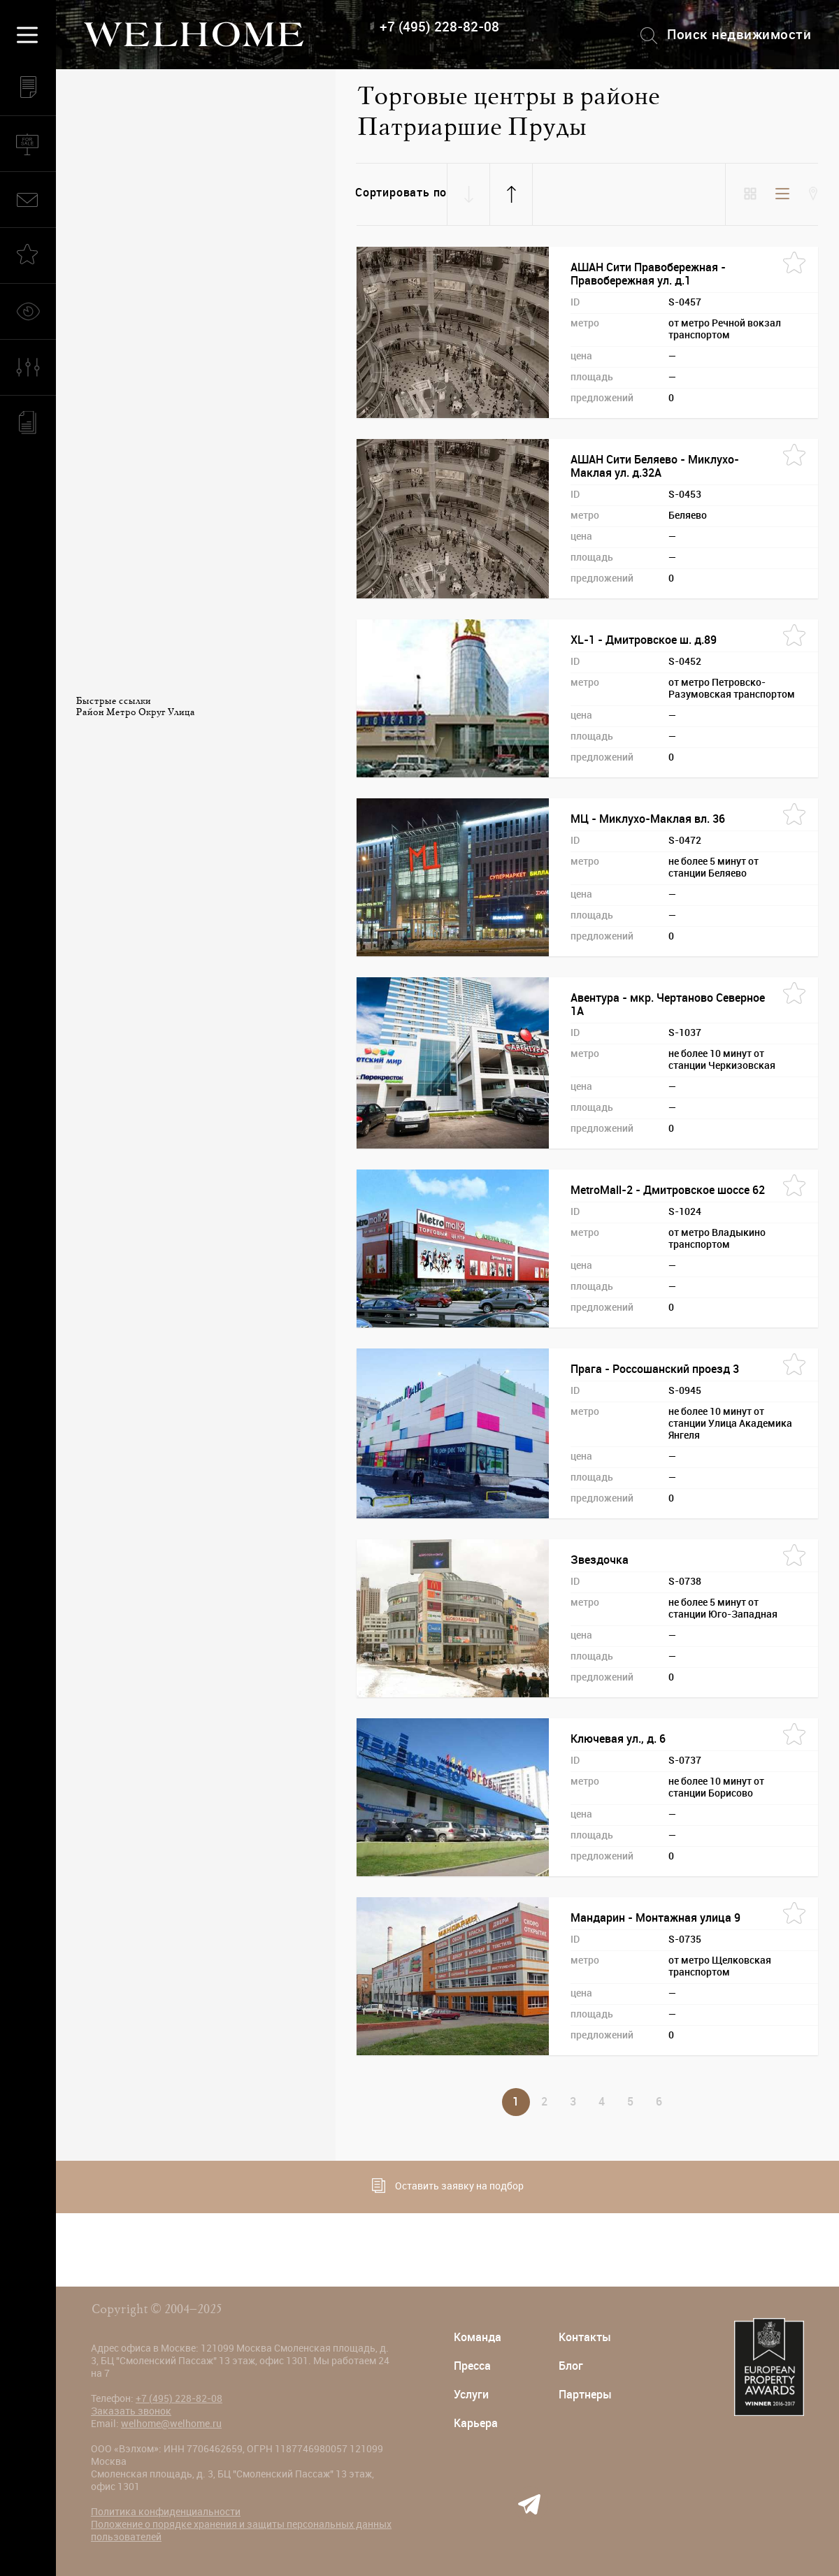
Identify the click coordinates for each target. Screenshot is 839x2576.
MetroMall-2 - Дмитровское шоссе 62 (668, 1190)
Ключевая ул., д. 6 (618, 1739)
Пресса (472, 2366)
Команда (477, 2337)
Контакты (585, 2337)
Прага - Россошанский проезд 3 (655, 1369)
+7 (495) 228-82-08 (439, 27)
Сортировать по (401, 192)
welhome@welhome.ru (171, 2423)
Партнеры (585, 2394)
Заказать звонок (131, 2411)
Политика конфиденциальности (166, 2511)
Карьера (476, 2423)
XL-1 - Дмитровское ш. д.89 (644, 640)
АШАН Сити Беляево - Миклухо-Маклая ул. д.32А (655, 466)
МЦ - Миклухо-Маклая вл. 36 (648, 819)
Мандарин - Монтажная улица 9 (655, 1917)
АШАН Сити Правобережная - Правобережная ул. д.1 (648, 274)
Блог (571, 2366)
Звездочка (600, 1560)
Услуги (471, 2394)
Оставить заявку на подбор (448, 2185)
